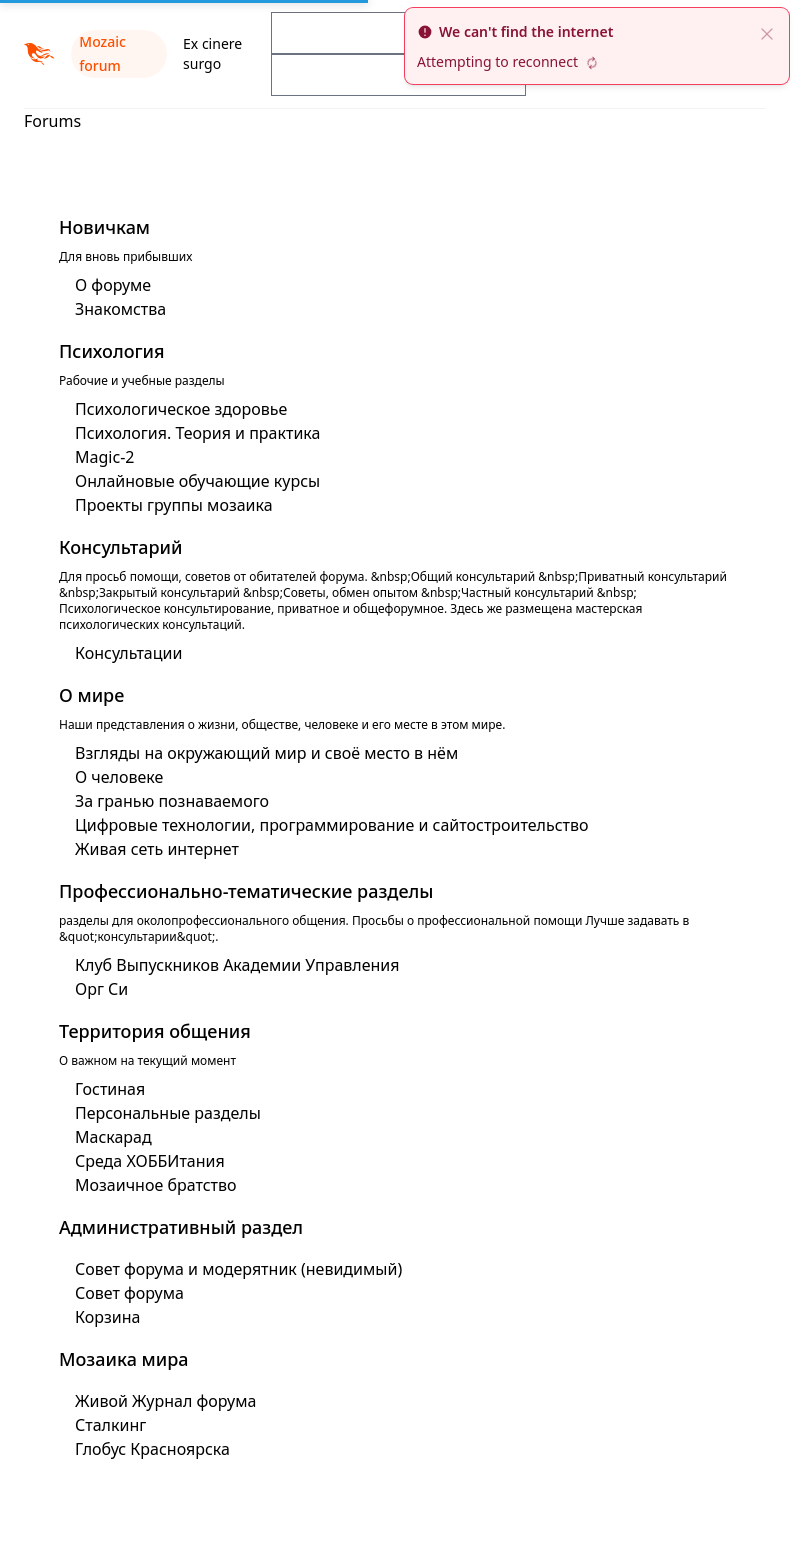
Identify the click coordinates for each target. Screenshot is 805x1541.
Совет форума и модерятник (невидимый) (238, 1269)
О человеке (119, 777)
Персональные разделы (168, 1113)
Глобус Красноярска (152, 1449)
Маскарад (113, 1137)
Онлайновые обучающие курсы (197, 481)
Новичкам (104, 227)
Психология (112, 351)
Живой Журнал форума (165, 1401)
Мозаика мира (124, 1359)
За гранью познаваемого (172, 801)
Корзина (107, 1317)
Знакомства (120, 309)
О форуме (113, 285)
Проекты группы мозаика (174, 505)
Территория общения (155, 1031)
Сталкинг (110, 1425)
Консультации (128, 653)
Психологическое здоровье (181, 409)
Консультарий (121, 547)
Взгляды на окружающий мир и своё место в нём (266, 753)
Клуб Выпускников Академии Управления (237, 965)
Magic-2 (104, 457)
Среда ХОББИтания (150, 1161)
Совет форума (129, 1293)
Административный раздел (181, 1227)
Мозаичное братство (156, 1185)
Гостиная (110, 1089)
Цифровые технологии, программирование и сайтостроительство (332, 825)
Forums (52, 121)
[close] (767, 32)
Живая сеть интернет (157, 849)
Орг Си (101, 989)
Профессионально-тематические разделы (246, 891)
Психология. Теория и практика (197, 433)
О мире (91, 695)
